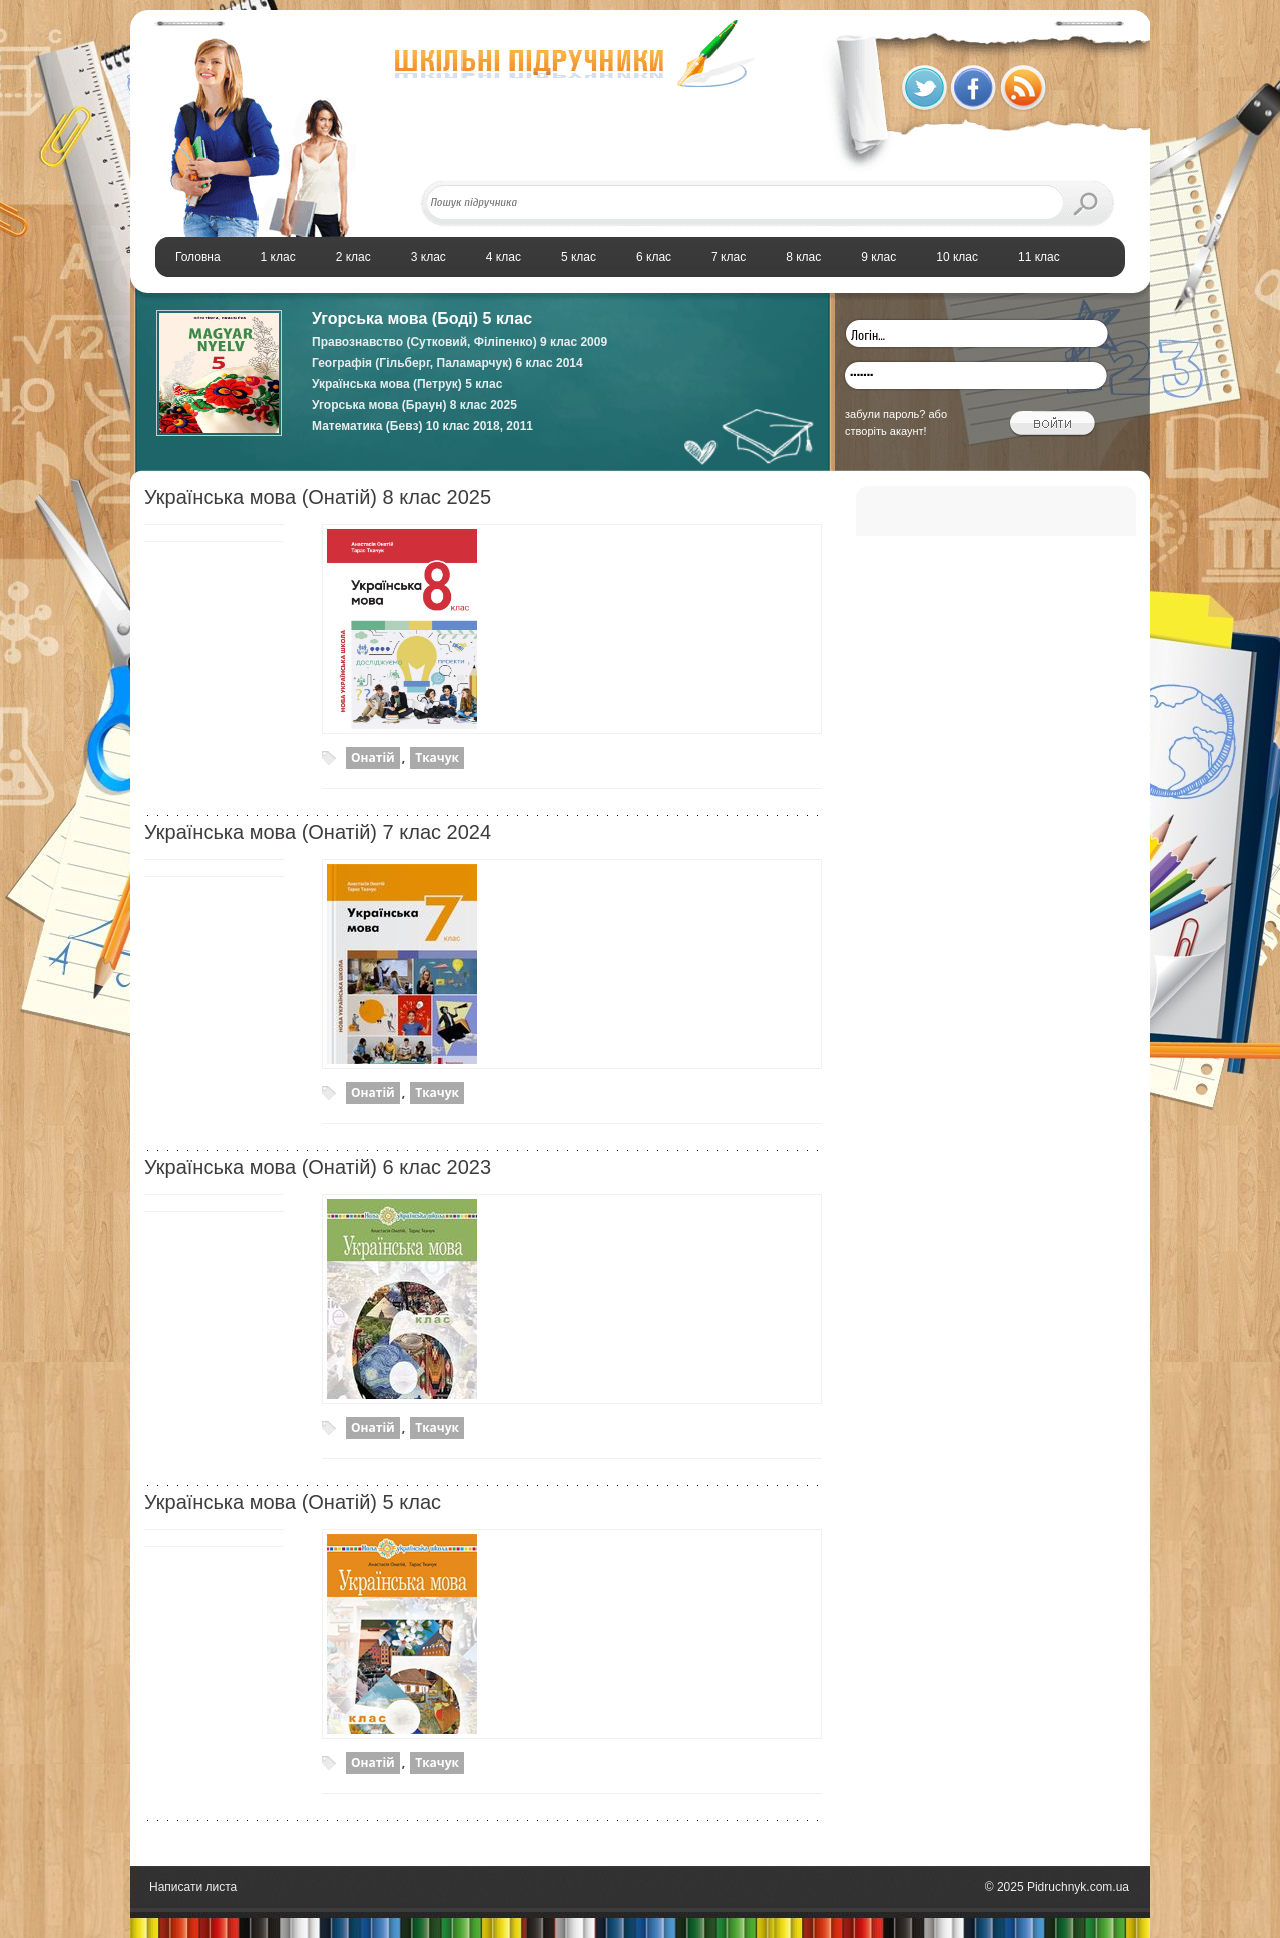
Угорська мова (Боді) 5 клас (422, 318)
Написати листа (193, 1887)
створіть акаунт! (886, 431)
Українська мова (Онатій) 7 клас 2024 (317, 832)
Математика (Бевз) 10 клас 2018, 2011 (422, 426)
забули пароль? (885, 414)
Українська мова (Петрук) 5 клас (407, 384)
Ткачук (437, 757)
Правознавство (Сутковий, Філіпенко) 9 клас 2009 (459, 342)
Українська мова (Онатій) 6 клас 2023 (317, 1167)
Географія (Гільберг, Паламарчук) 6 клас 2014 (447, 363)
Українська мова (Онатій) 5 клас (292, 1502)
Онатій (373, 757)
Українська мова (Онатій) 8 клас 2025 (317, 497)
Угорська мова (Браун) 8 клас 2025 (414, 405)
